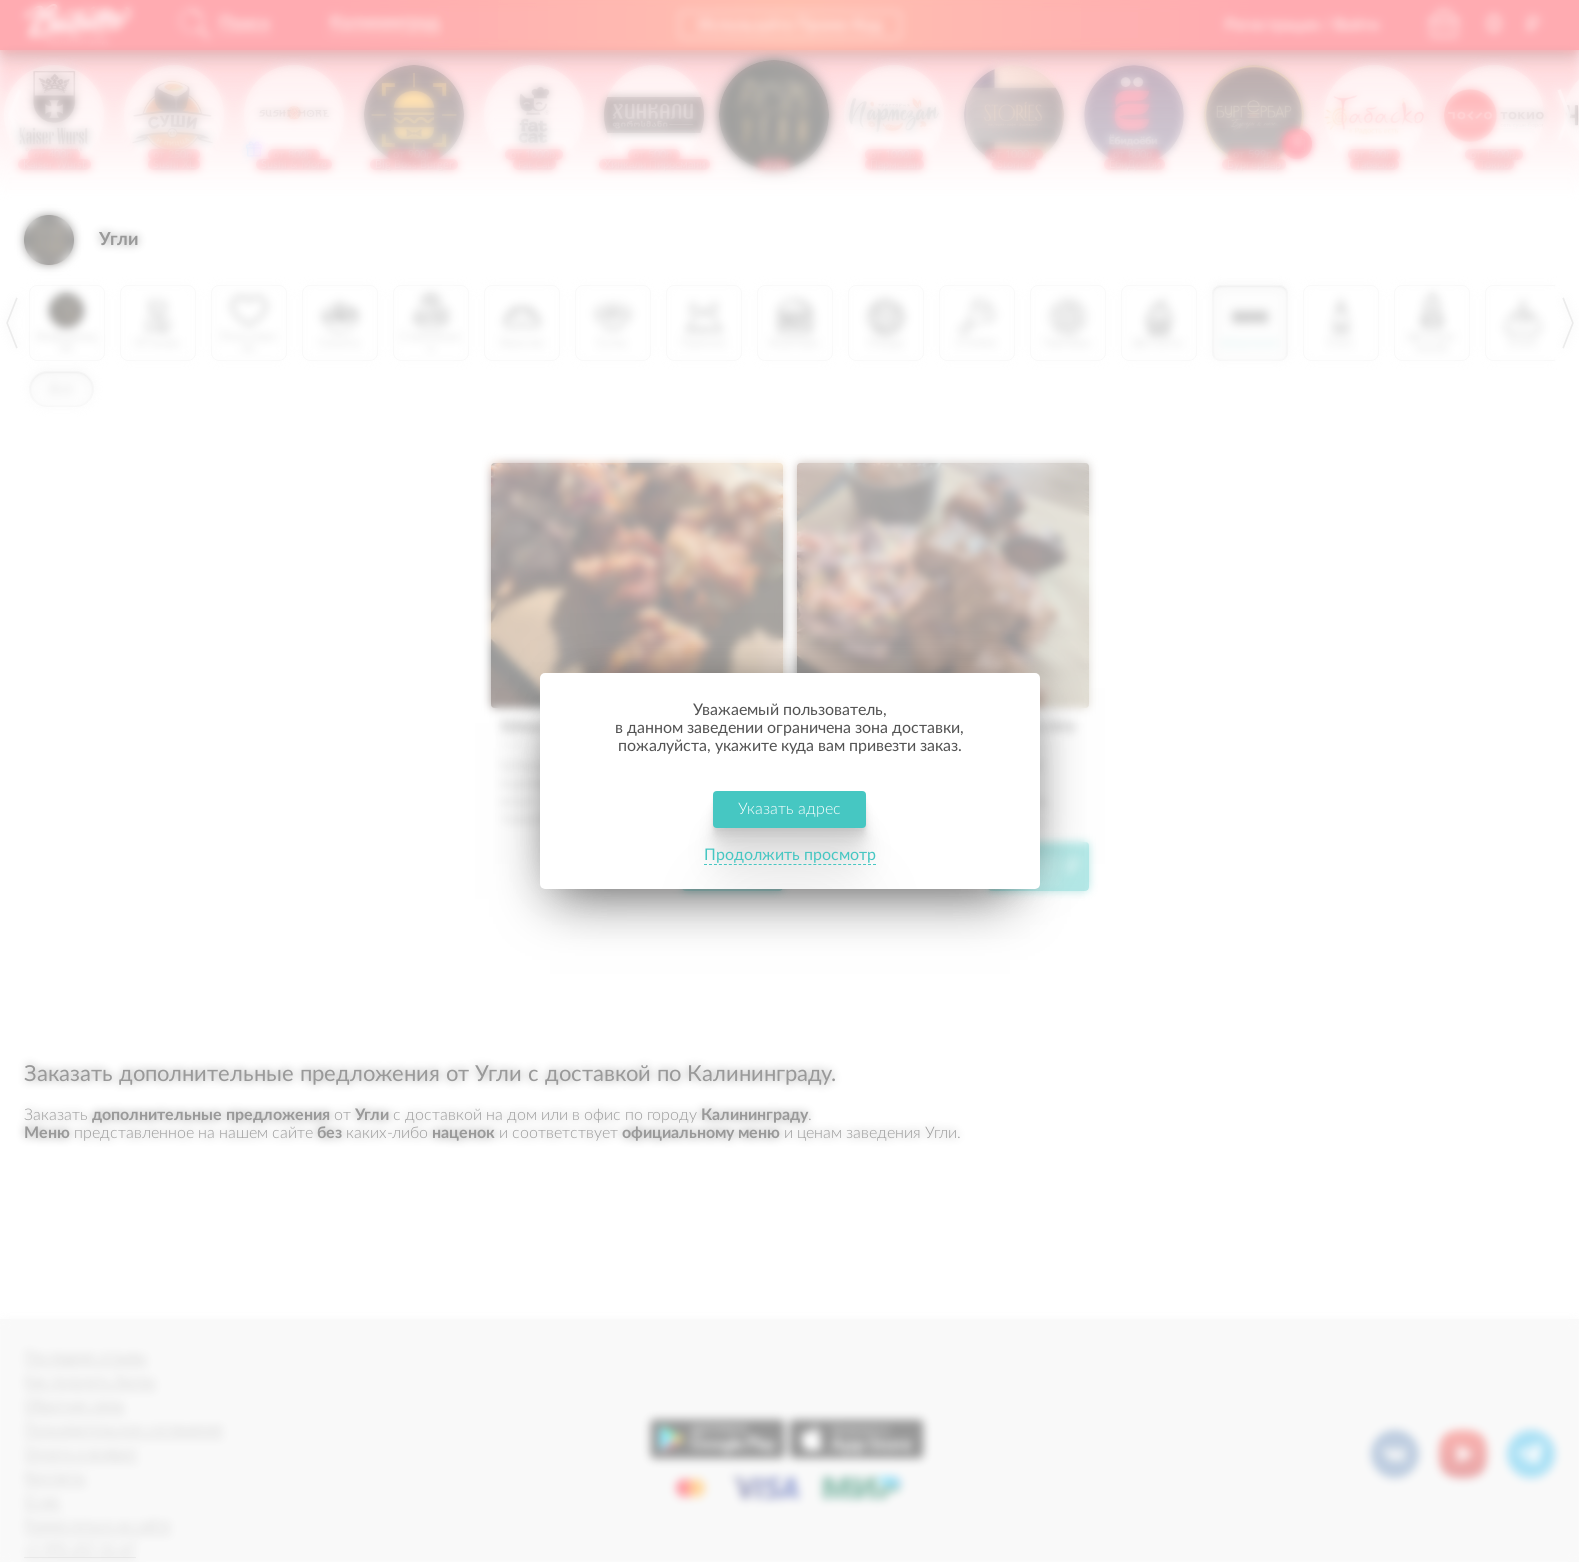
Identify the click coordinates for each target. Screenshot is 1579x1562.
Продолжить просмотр (790, 855)
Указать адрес (789, 809)
